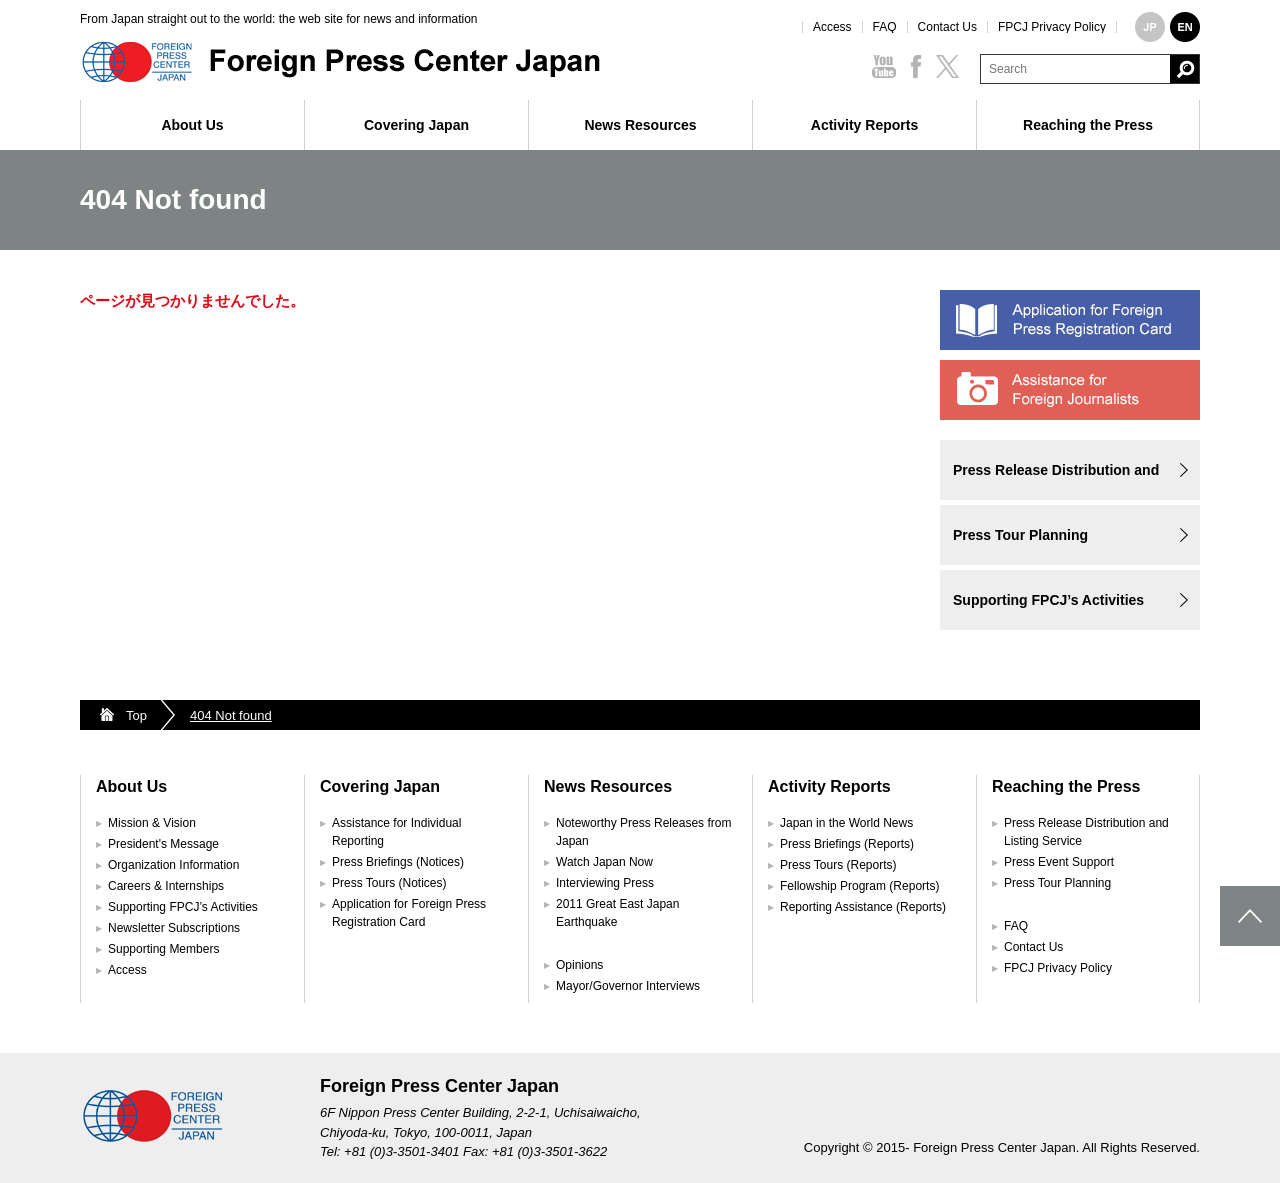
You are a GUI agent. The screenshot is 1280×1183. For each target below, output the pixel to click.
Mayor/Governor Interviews (628, 986)
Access (832, 27)
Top (136, 715)
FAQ (885, 27)
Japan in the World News (846, 823)
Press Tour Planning (1020, 535)
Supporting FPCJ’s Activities (1048, 600)
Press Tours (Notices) (389, 883)
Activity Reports (864, 125)
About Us (192, 125)
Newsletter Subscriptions (174, 928)
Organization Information (173, 865)
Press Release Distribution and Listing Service (1056, 481)
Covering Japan (416, 125)
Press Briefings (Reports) (847, 844)
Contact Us (947, 27)
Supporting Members (163, 949)
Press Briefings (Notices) (398, 862)
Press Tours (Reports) (838, 865)
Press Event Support (1059, 862)
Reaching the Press (1088, 125)
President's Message (163, 844)
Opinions (579, 965)
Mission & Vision (152, 823)
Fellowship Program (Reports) (859, 886)
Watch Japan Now (604, 862)
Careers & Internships (166, 886)
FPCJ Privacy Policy (1052, 27)
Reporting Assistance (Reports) (863, 907)
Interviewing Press (605, 883)
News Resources (640, 125)
